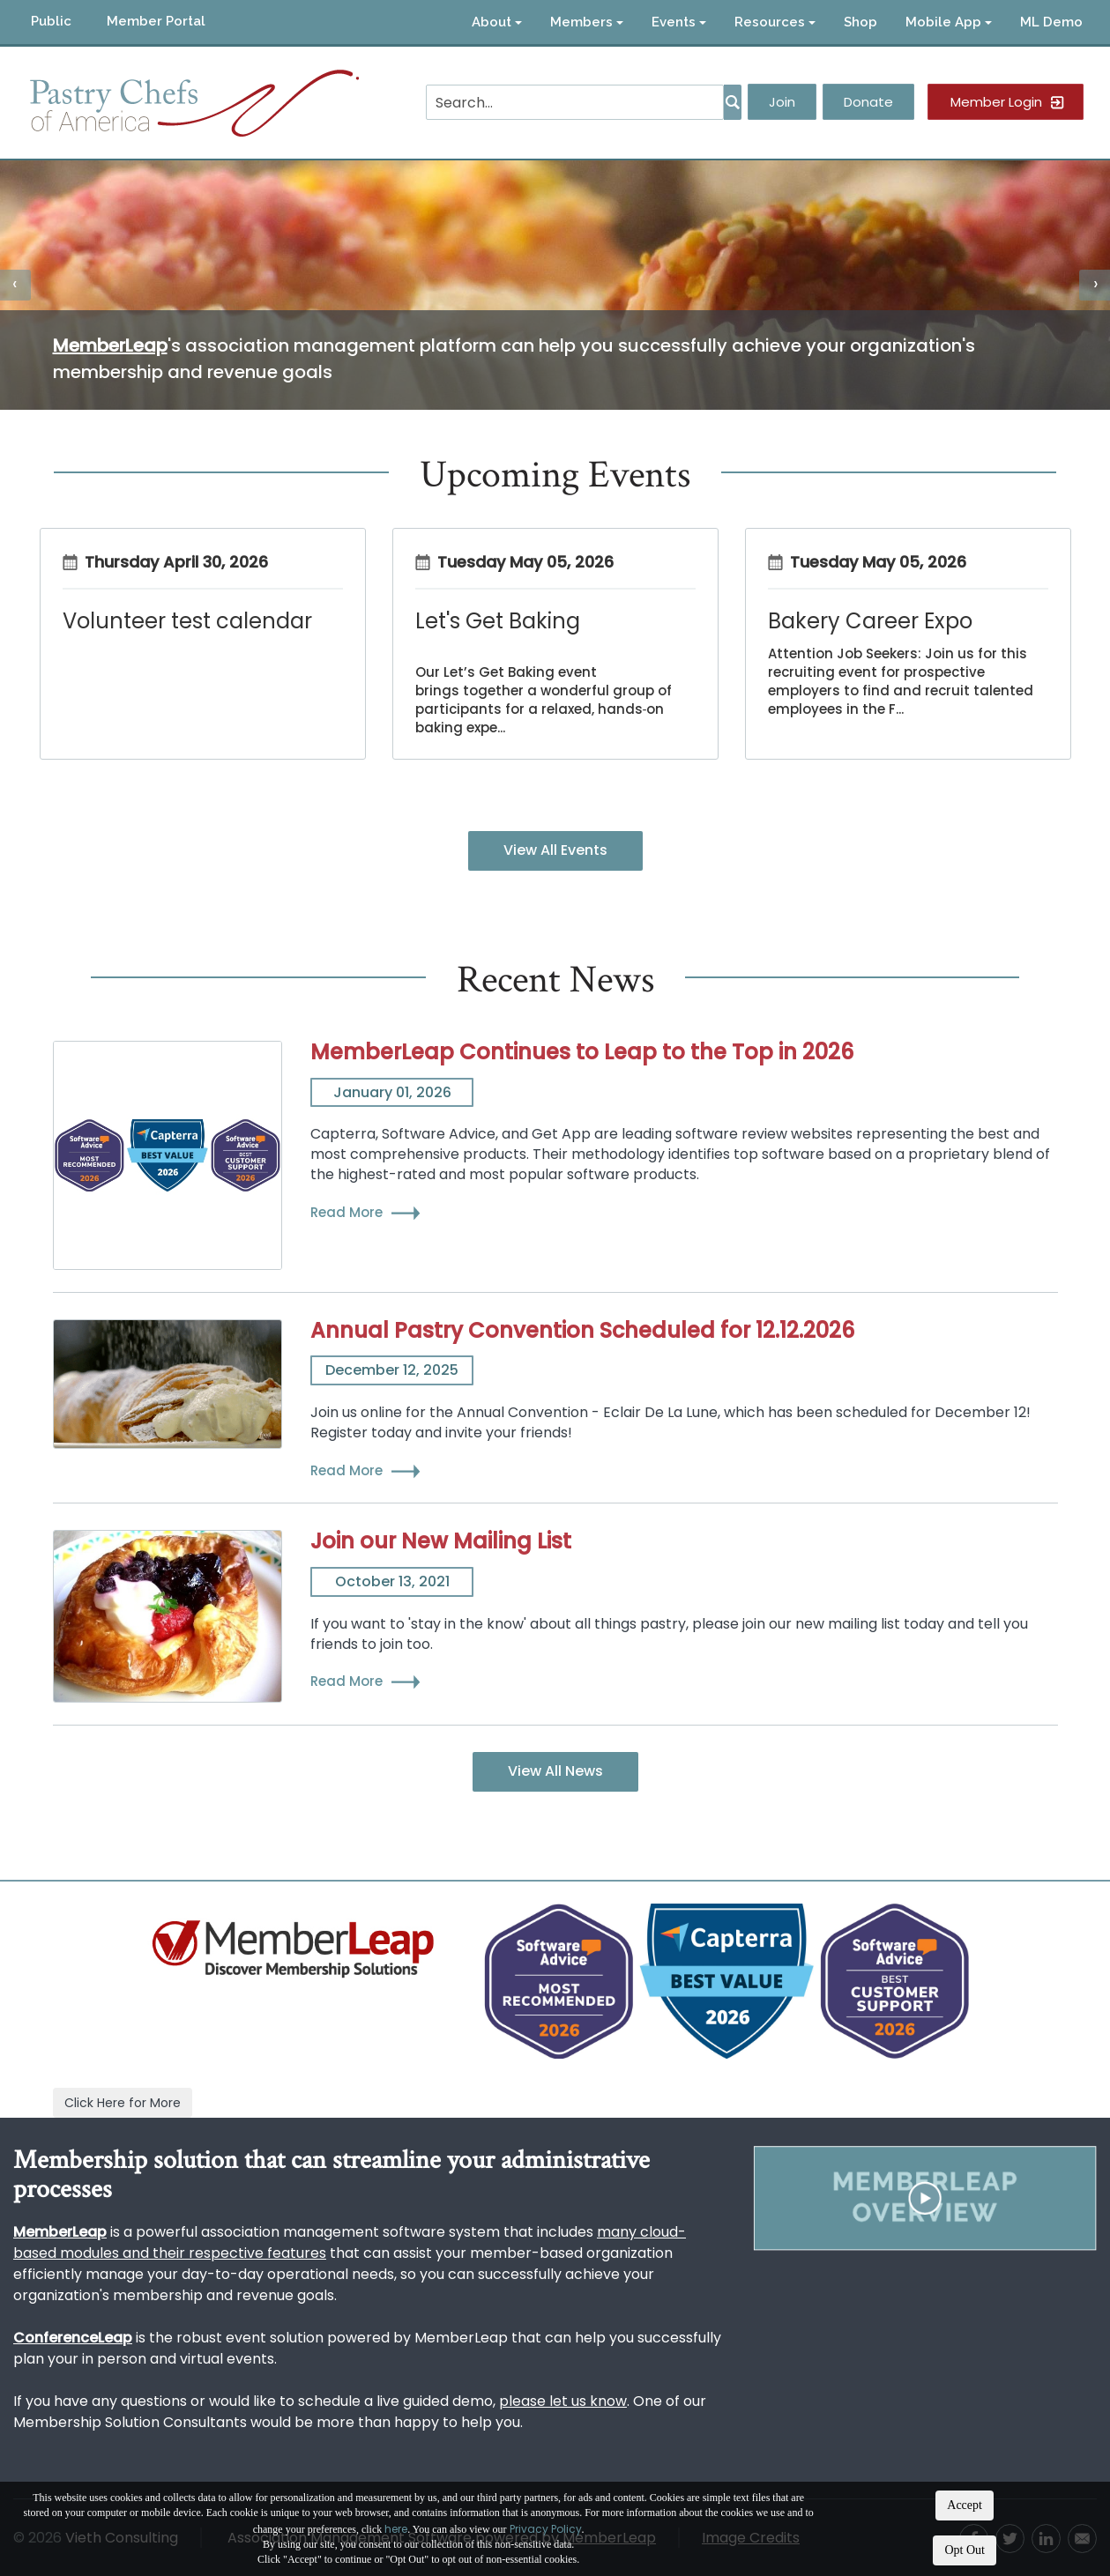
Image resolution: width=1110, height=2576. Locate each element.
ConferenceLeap (72, 2337)
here (395, 2528)
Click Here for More (122, 2103)
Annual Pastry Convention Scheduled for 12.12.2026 (582, 1330)
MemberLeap (110, 345)
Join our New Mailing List (440, 1540)
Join (782, 102)
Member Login (996, 102)
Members (586, 22)
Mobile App (948, 22)
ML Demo (1051, 22)
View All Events (555, 850)
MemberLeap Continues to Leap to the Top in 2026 (581, 1051)
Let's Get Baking (497, 621)
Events (679, 22)
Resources (775, 22)
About (497, 22)
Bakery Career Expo (870, 621)
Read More (346, 1212)
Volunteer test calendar (187, 621)
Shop (860, 22)
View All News (555, 1771)
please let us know (563, 2401)
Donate (868, 102)
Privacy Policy (546, 2528)
